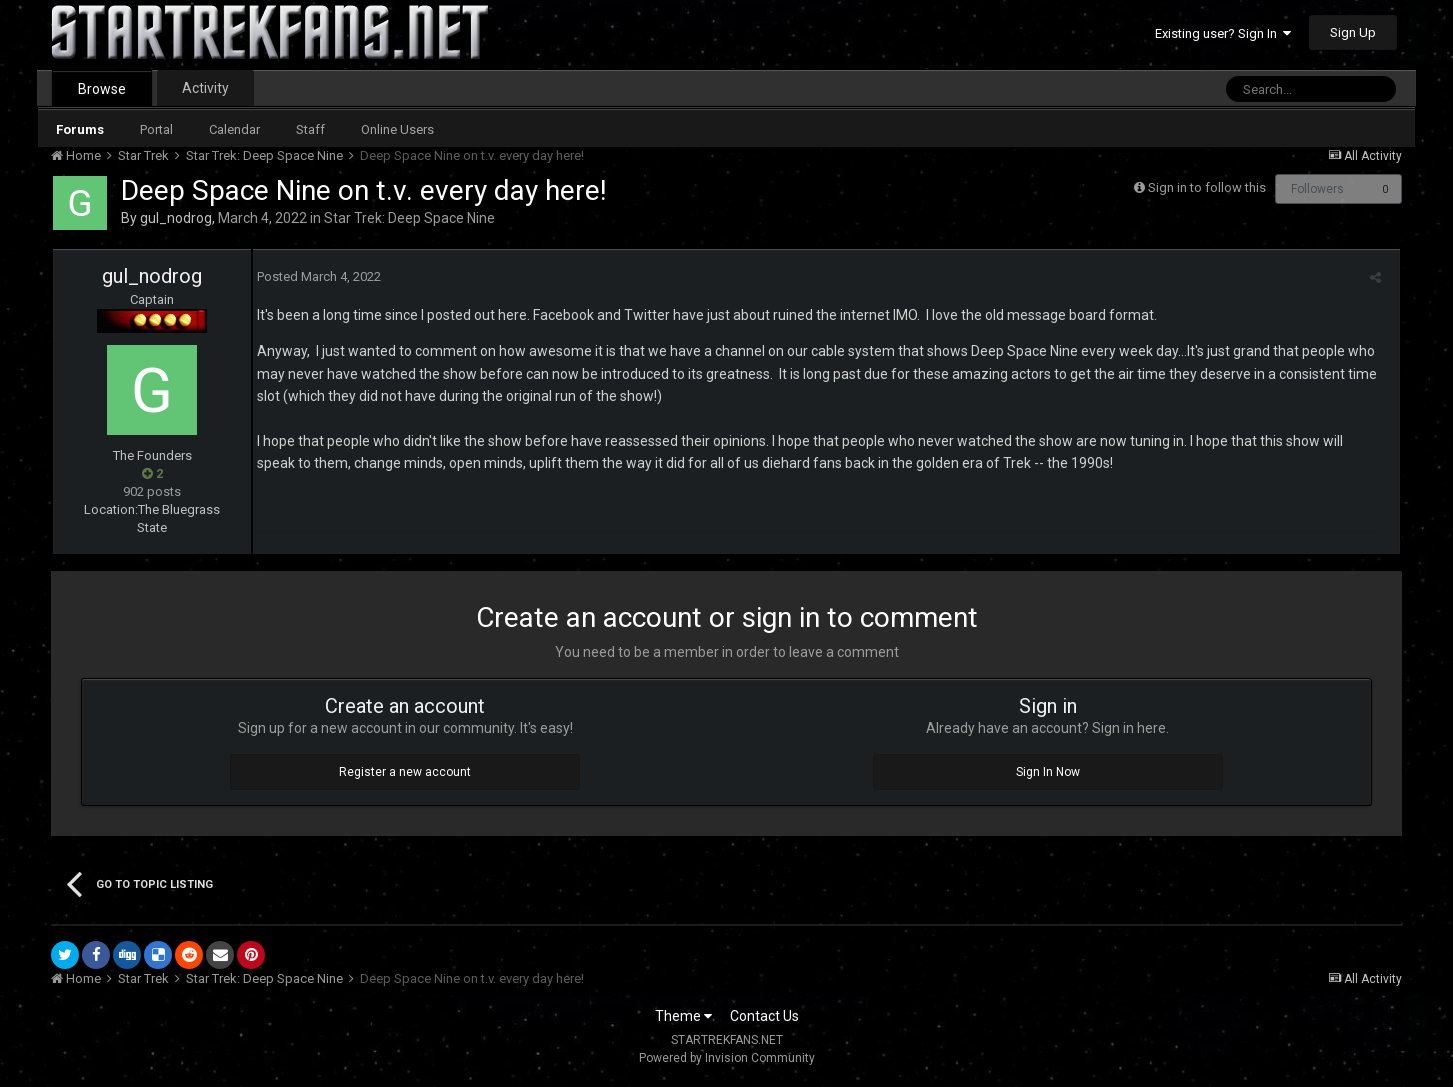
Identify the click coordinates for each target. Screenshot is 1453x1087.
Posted (315, 276)
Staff (310, 129)
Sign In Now (1048, 772)
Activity (205, 88)
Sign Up (1353, 32)
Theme (683, 1016)
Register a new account (405, 772)
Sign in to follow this (1207, 187)
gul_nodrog (176, 218)
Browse (102, 89)
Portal (156, 129)
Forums (80, 129)
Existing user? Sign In (1223, 33)
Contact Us (764, 1016)
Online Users (397, 129)
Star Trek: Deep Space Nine (409, 218)
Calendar (234, 129)
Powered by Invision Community (727, 1058)
